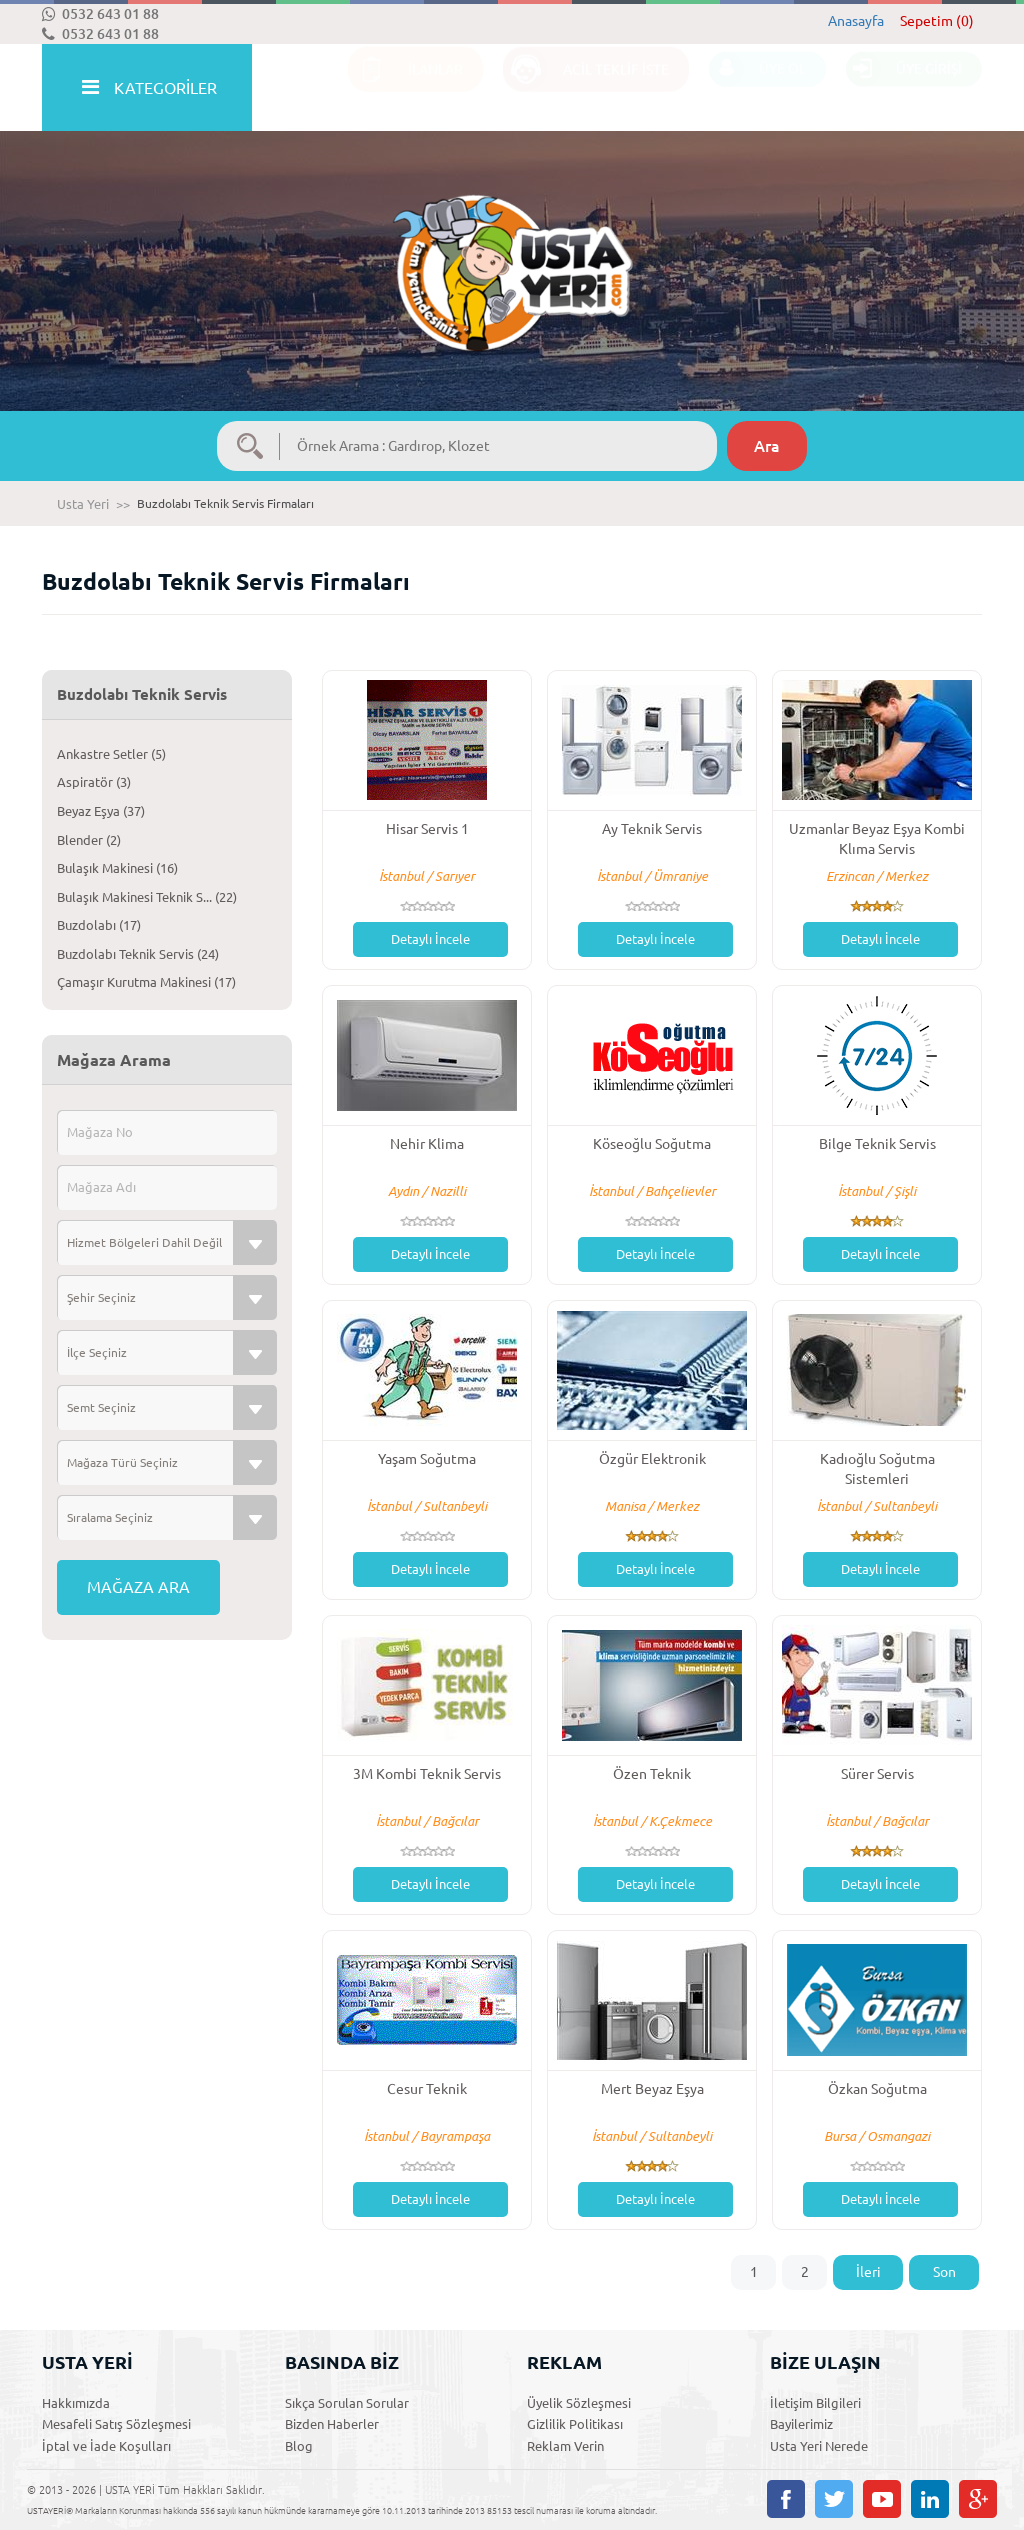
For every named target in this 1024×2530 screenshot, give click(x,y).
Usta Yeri (83, 504)
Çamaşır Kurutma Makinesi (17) (146, 982)
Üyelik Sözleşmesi (579, 2403)
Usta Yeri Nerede (819, 2446)
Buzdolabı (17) (99, 925)
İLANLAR (405, 88)
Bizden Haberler (332, 2424)
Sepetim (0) (937, 21)
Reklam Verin (565, 2446)
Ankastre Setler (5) (111, 754)
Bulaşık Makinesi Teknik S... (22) (147, 897)
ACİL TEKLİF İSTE (586, 88)
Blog (299, 2446)
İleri (868, 2272)
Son (944, 2272)
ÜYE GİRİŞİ (904, 88)
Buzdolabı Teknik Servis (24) (138, 954)
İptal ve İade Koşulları (106, 2446)
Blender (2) (89, 840)
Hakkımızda (76, 2403)
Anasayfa (856, 21)
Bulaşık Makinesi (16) (117, 868)
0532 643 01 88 (100, 14)
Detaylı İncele (430, 939)
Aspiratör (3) (94, 782)
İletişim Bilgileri (815, 2403)
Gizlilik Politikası (575, 2424)
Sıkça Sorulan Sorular (347, 2403)
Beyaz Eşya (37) (101, 811)
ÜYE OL (757, 88)
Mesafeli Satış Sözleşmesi (116, 2424)
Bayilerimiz (801, 2424)
